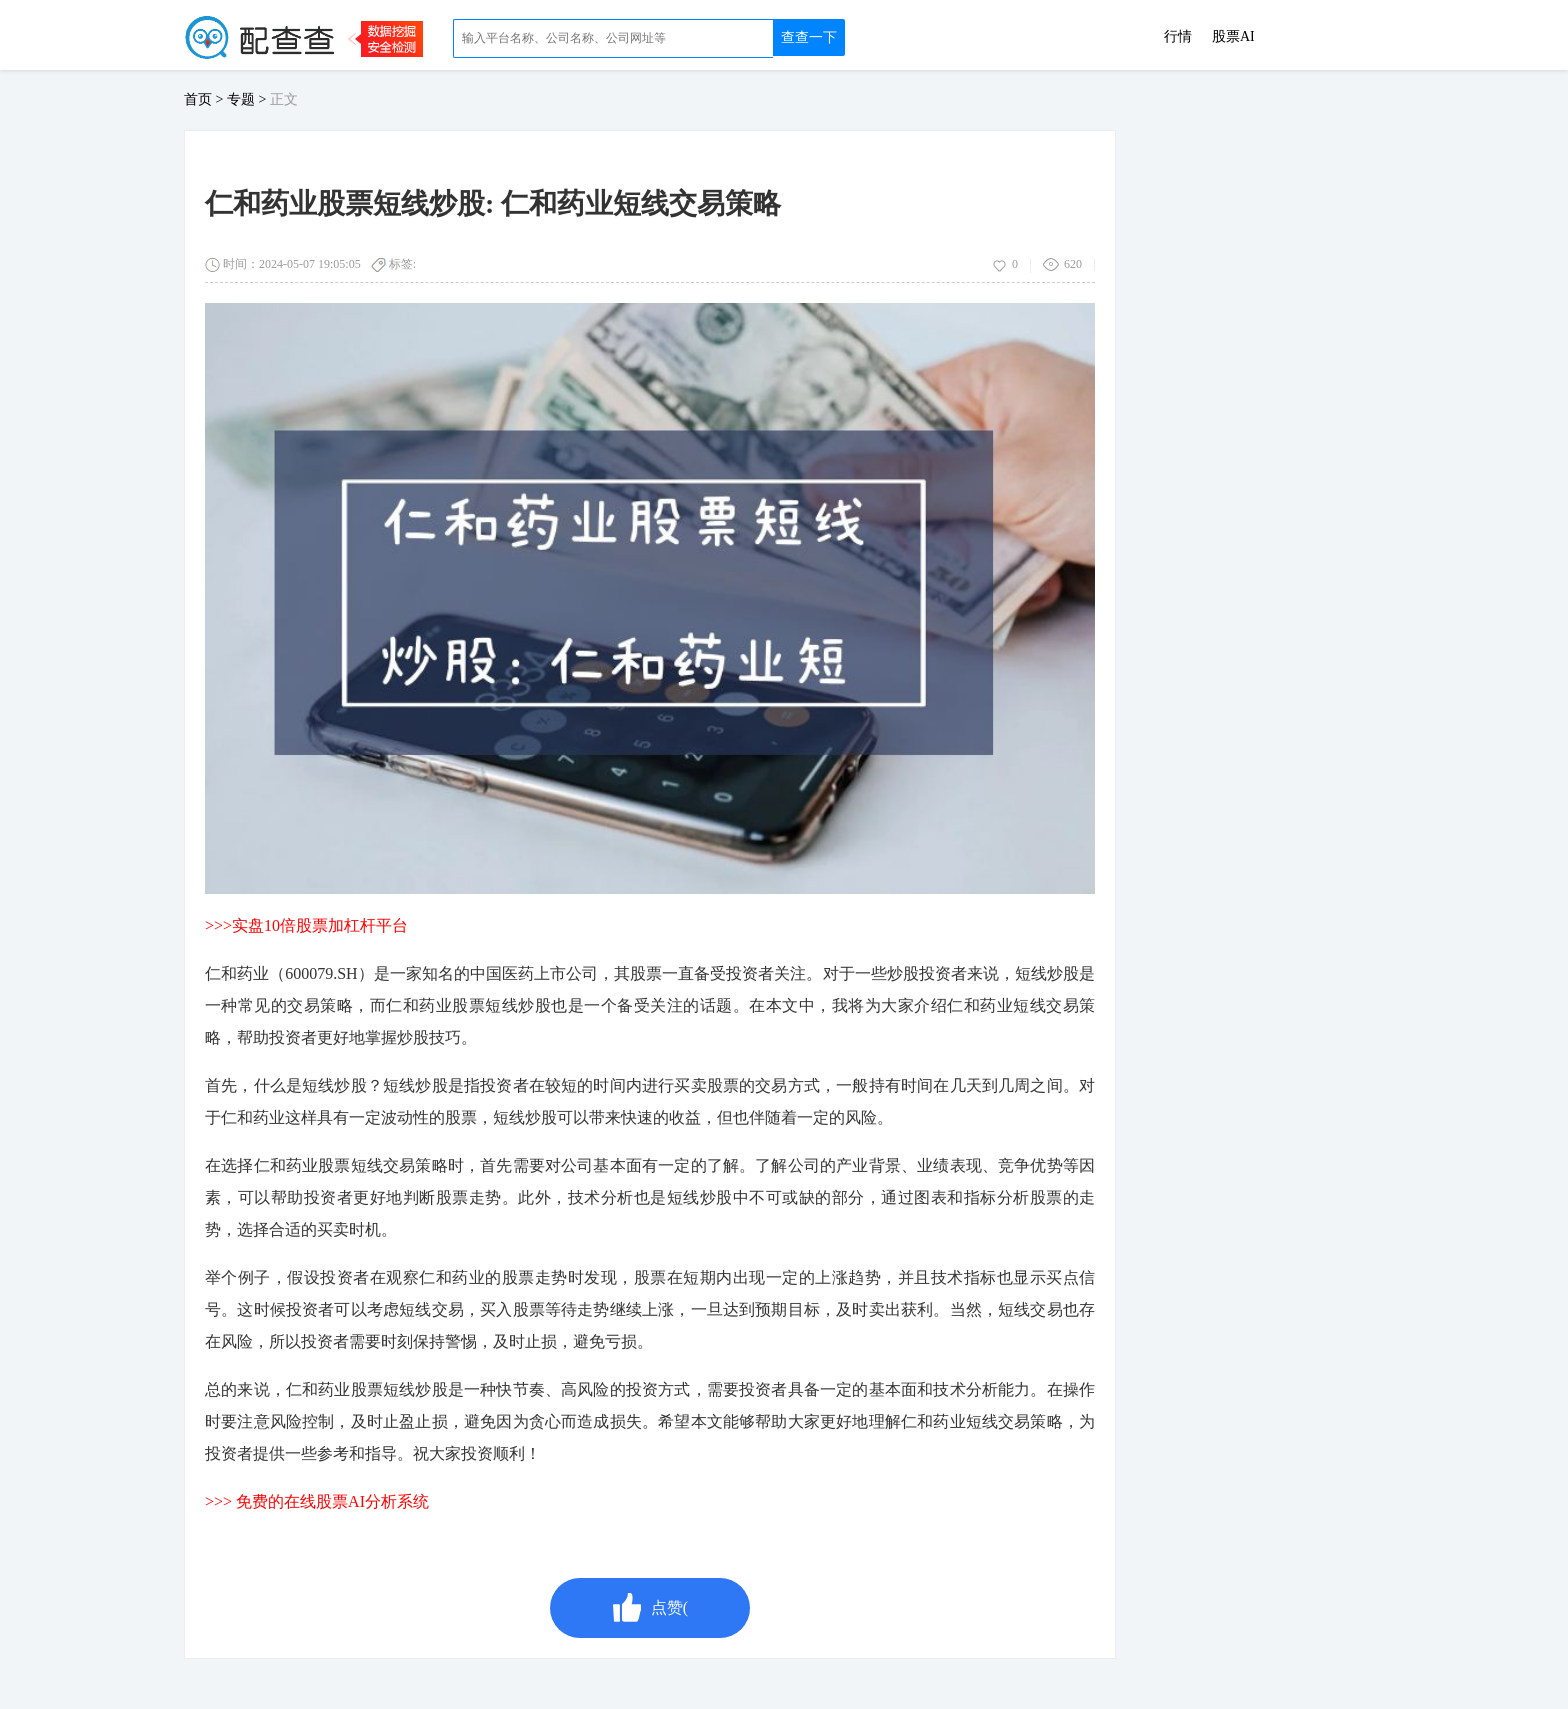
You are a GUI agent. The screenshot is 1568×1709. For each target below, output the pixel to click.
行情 (1178, 37)
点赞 (650, 1608)
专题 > (248, 99)
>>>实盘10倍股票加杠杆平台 (306, 925)
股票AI (1233, 37)
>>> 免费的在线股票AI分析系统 (317, 1501)
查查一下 (809, 37)
